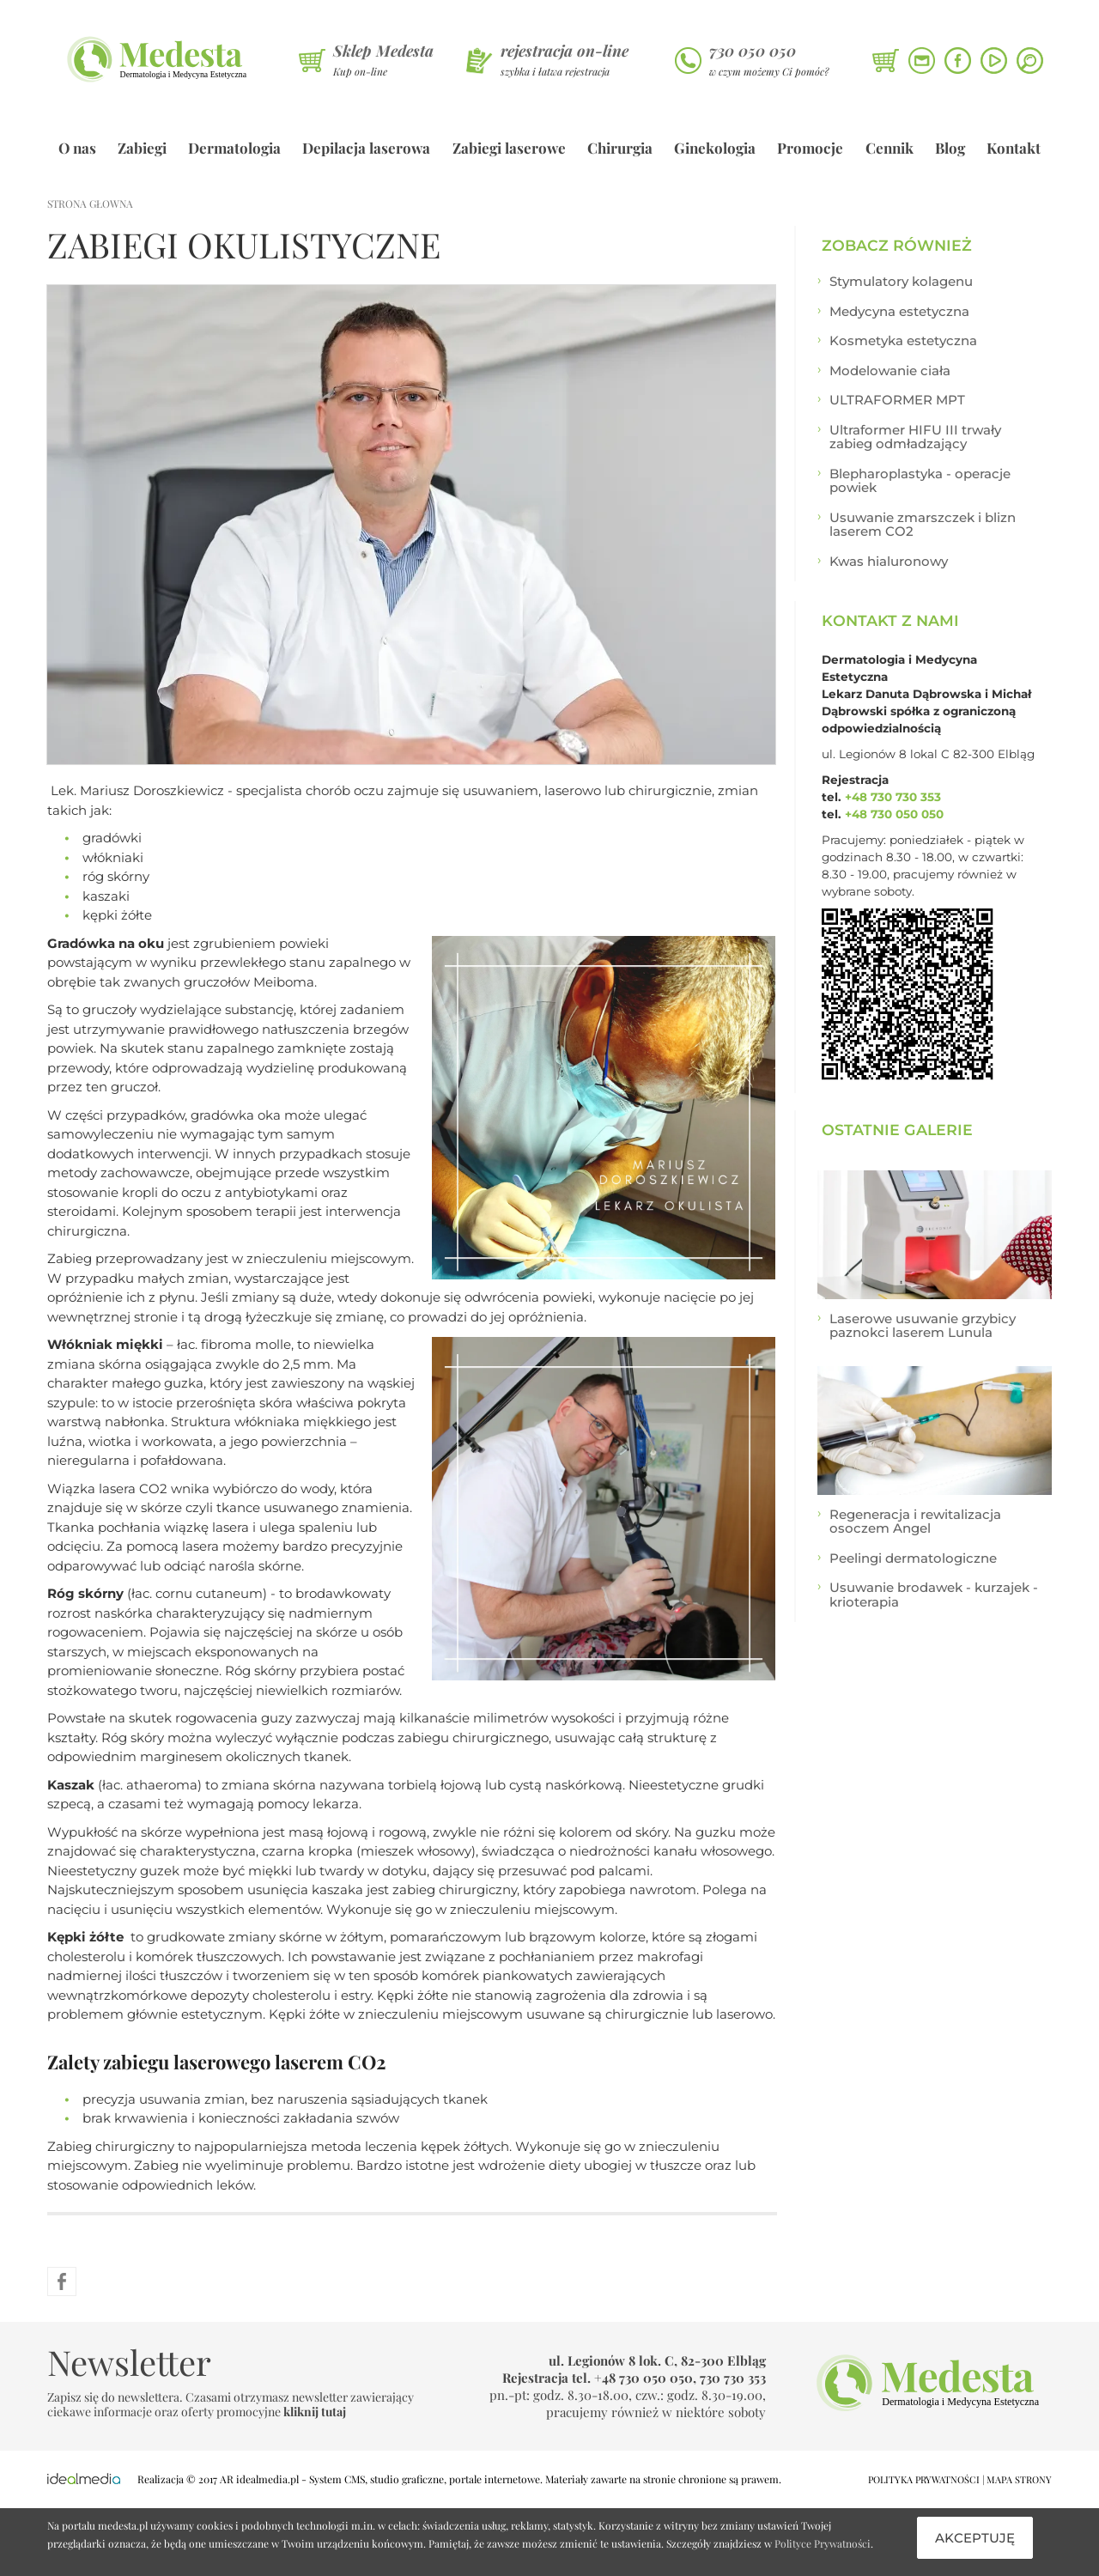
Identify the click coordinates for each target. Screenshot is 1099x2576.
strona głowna (90, 203)
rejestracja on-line (564, 50)
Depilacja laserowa (366, 147)
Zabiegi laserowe (509, 147)
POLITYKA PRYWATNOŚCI (924, 2479)
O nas (77, 147)
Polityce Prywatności (822, 2543)
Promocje (810, 147)
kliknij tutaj (314, 2411)
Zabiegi (142, 147)
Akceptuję (975, 2538)
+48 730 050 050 (894, 814)
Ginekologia (715, 147)
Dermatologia (234, 147)
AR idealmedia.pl (259, 2479)
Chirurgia (620, 147)
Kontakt (1014, 147)
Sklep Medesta (383, 50)
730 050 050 (752, 50)
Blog (950, 147)
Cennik (889, 147)
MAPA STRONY (1019, 2479)
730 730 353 (733, 2377)
